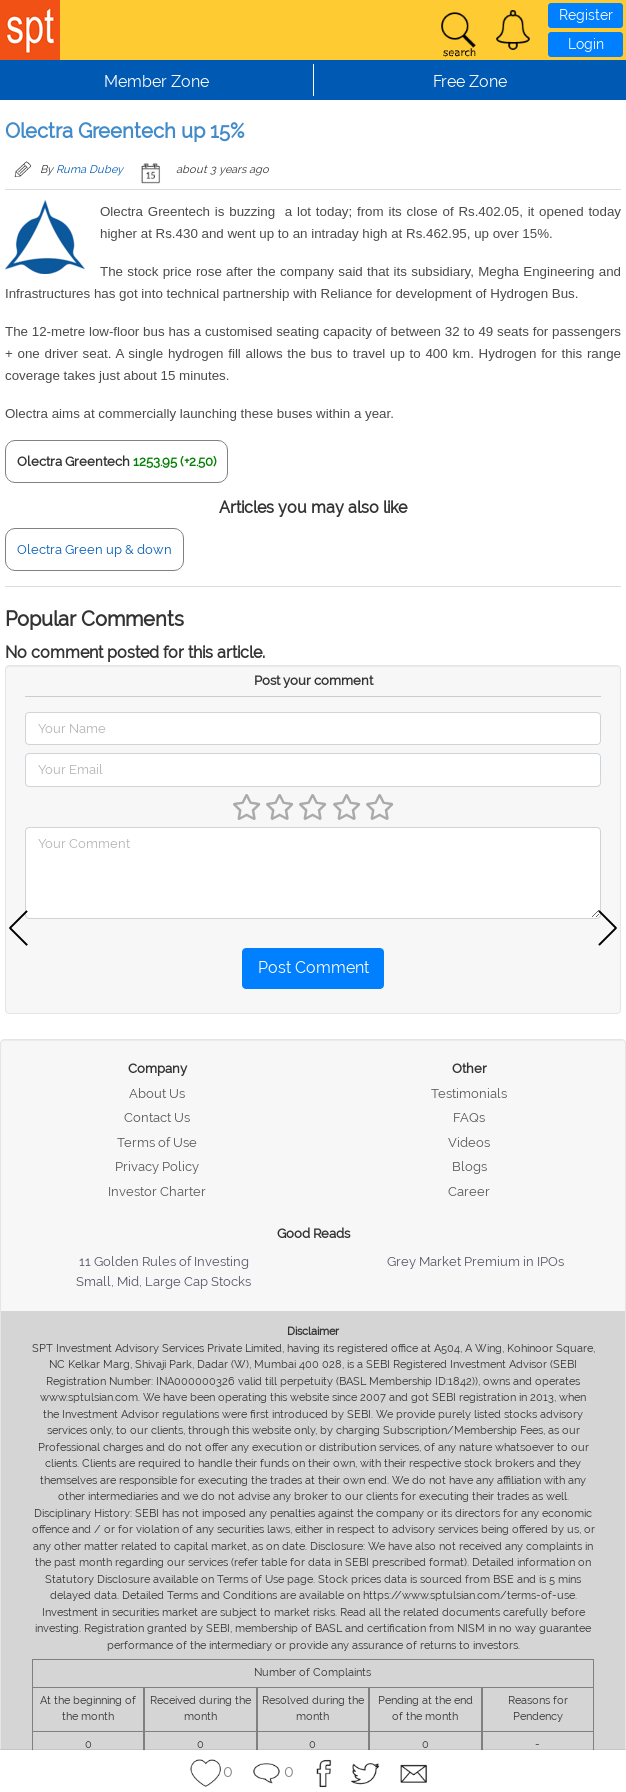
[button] (513, 30)
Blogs (469, 1166)
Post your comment (313, 680)
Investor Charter (157, 1191)
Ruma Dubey (89, 169)
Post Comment (313, 967)
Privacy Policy (157, 1166)
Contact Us (157, 1117)
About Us (157, 1093)
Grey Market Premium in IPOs (475, 1261)
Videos (469, 1142)
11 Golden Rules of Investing (164, 1261)
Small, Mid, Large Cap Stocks (163, 1281)
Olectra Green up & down (94, 549)
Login (586, 44)
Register (586, 15)
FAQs (469, 1117)
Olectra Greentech (73, 461)
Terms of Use (157, 1142)
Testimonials (469, 1093)
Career (469, 1191)
